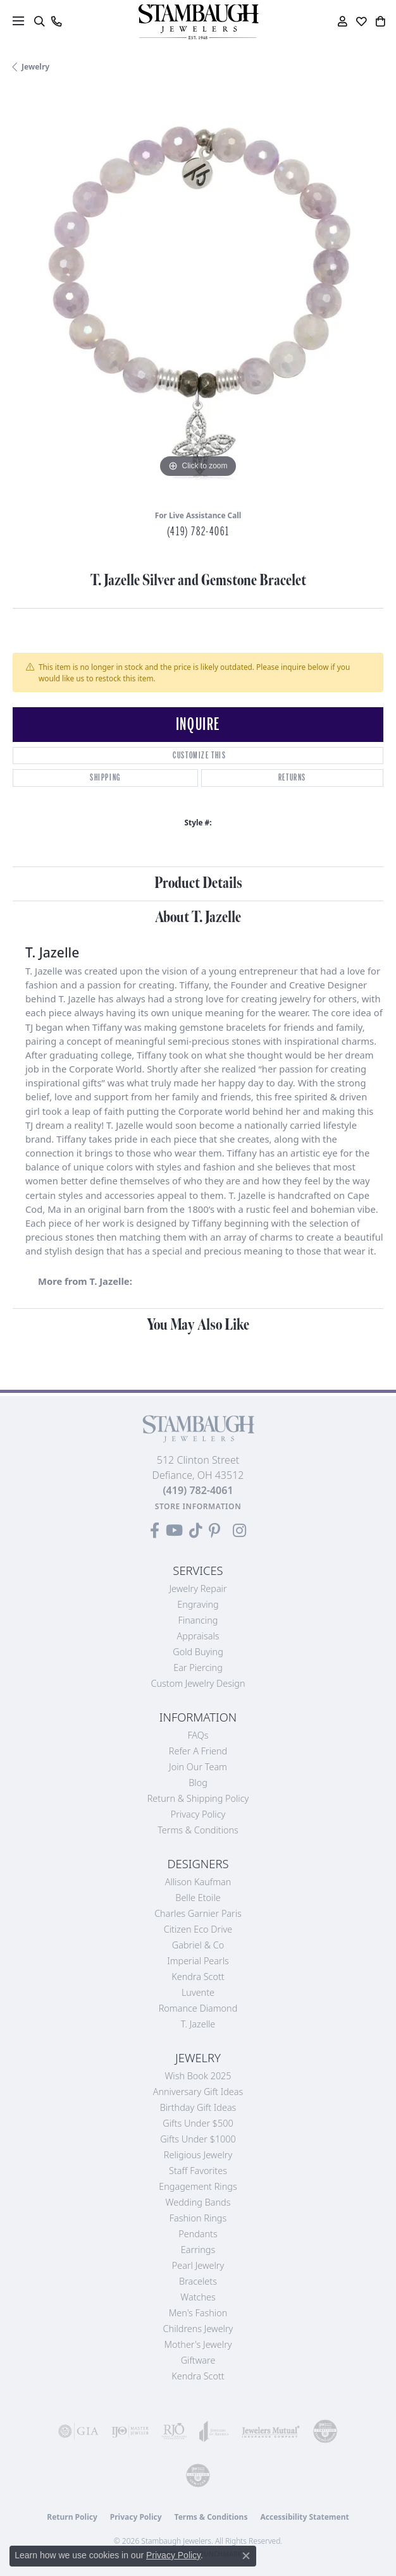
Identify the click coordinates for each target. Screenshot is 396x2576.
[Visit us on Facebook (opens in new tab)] (154, 1530)
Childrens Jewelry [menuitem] (198, 2329)
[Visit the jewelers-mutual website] (271, 2431)
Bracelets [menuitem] (198, 2281)
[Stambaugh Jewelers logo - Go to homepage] (198, 21)
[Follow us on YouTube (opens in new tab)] (174, 1530)
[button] (38, 21)
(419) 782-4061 (198, 531)
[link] (56, 21)
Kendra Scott (197, 1977)
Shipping (105, 778)
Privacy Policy (198, 1814)
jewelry (35, 66)
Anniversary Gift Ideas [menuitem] (198, 2092)
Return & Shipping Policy (198, 1798)
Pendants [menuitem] (198, 2234)
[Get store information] (198, 1506)
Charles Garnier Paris (198, 1913)
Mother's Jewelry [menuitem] (198, 2344)
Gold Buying (198, 1652)
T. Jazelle (198, 2024)
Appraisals (198, 1636)
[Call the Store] (198, 1490)
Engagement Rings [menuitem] (198, 2186)
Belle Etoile (197, 1898)
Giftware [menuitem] (198, 2360)
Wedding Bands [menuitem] (198, 2202)
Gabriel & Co (198, 1945)
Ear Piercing (198, 1668)
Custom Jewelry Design (198, 1683)
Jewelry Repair (197, 1589)
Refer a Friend (198, 1751)
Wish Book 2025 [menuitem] (197, 2076)
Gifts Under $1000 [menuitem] (198, 2139)
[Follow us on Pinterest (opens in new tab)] (214, 1530)
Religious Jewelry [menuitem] (198, 2155)
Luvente (198, 1992)
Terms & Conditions (198, 1830)
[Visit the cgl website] (198, 2475)
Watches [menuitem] (197, 2297)
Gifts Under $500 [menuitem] (198, 2123)
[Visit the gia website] (78, 2431)
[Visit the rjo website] (174, 2431)
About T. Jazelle (198, 917)
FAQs (197, 1735)
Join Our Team (198, 1767)
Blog (198, 1783)
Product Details (198, 883)
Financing (198, 1620)
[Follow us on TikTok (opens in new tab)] (195, 1530)
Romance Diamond (198, 2008)
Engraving (198, 1604)
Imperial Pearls (198, 1961)
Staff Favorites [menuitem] (198, 2171)
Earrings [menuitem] (198, 2250)
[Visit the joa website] (214, 2431)
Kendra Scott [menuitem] (197, 2376)
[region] (198, 296)
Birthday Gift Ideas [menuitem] (198, 2107)
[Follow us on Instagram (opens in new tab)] (239, 1530)
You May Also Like (198, 1325)
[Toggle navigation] (18, 21)
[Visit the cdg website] (325, 2431)
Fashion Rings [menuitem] (198, 2218)
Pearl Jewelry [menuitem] (198, 2265)
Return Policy (72, 2517)
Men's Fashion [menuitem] (198, 2313)
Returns (292, 778)
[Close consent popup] (246, 2556)
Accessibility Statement (304, 2517)
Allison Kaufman (198, 1882)
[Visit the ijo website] (130, 2431)
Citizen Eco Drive (198, 1929)
